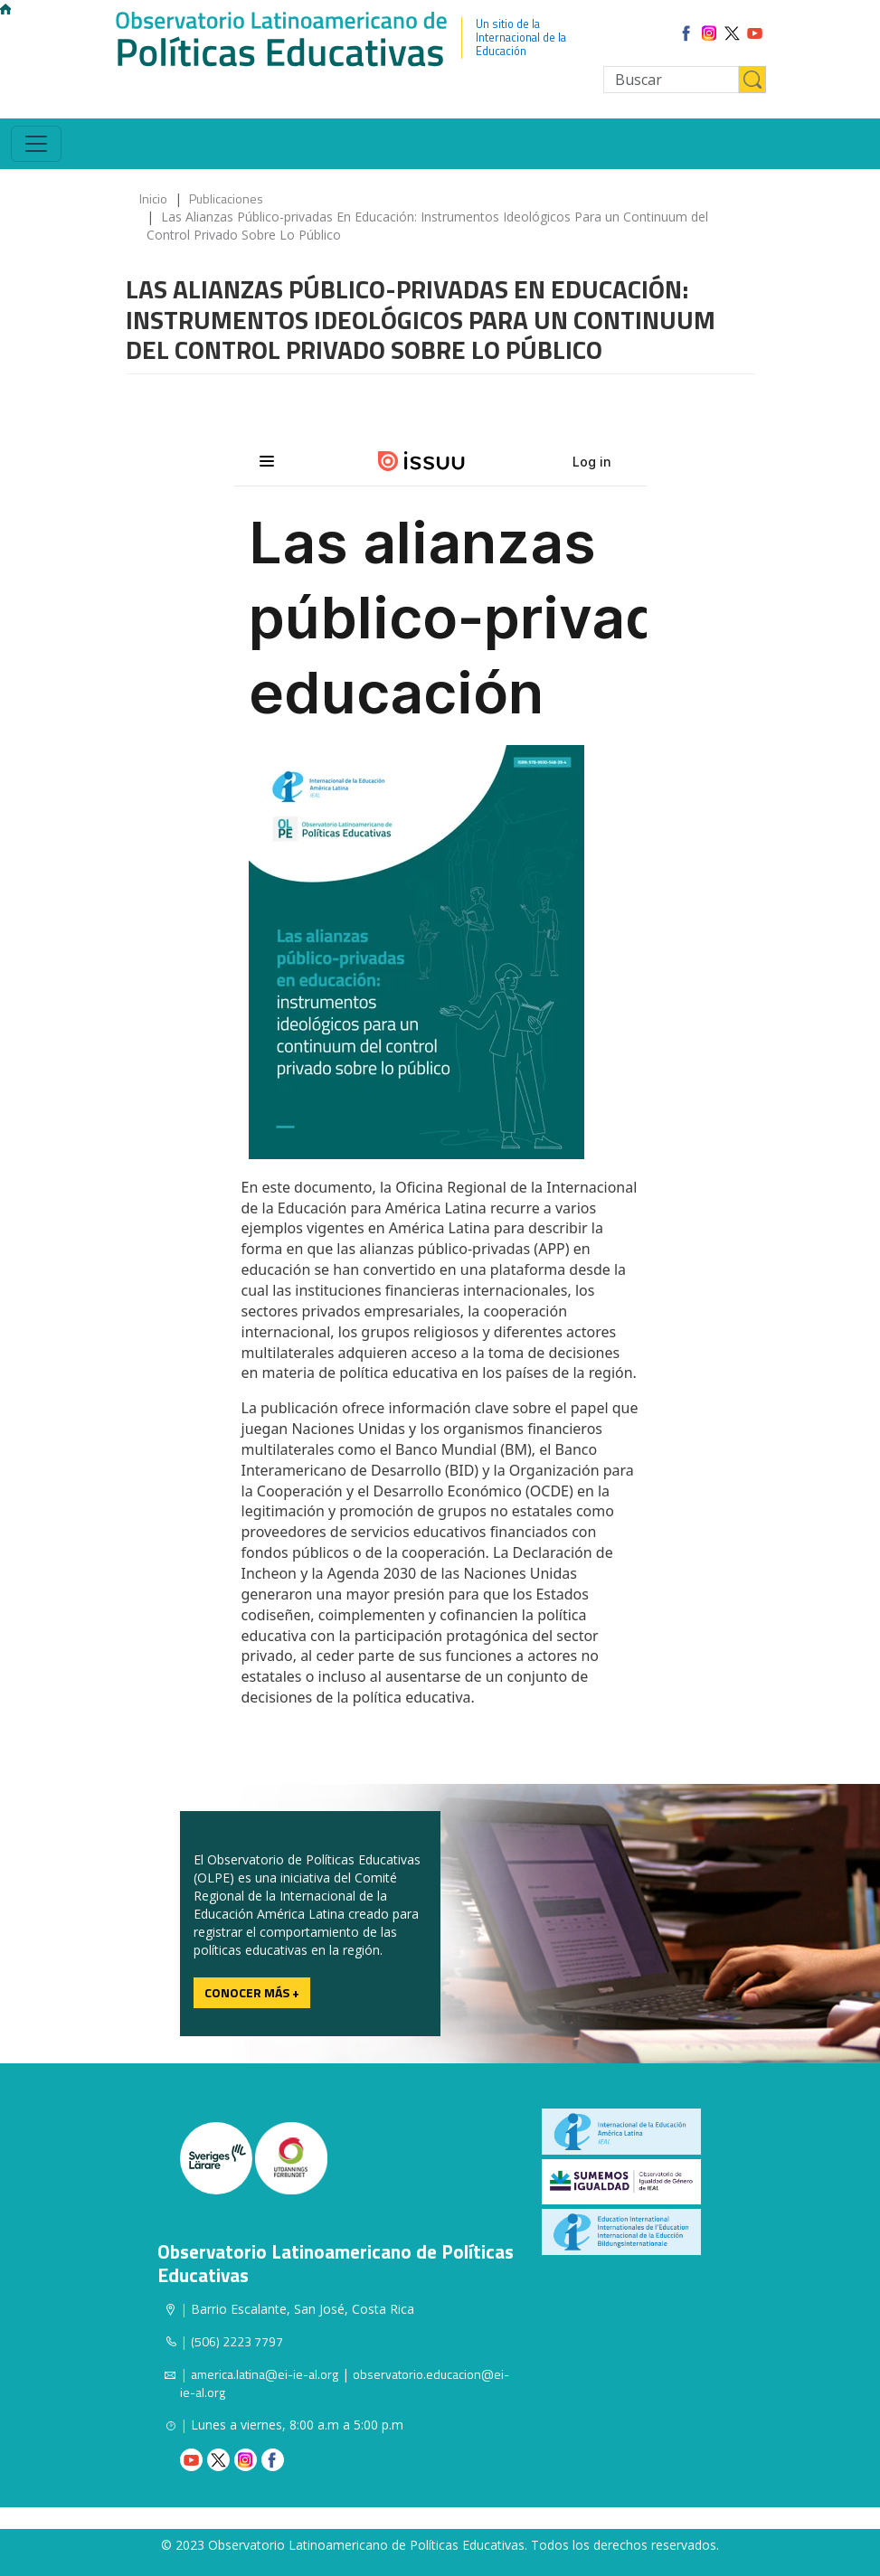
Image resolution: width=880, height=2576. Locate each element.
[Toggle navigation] (36, 144)
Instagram (245, 2460)
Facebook (272, 2460)
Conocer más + (251, 1992)
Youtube (191, 2460)
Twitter (218, 2460)
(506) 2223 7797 (237, 2341)
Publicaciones (226, 198)
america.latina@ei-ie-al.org (264, 2373)
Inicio (153, 198)
